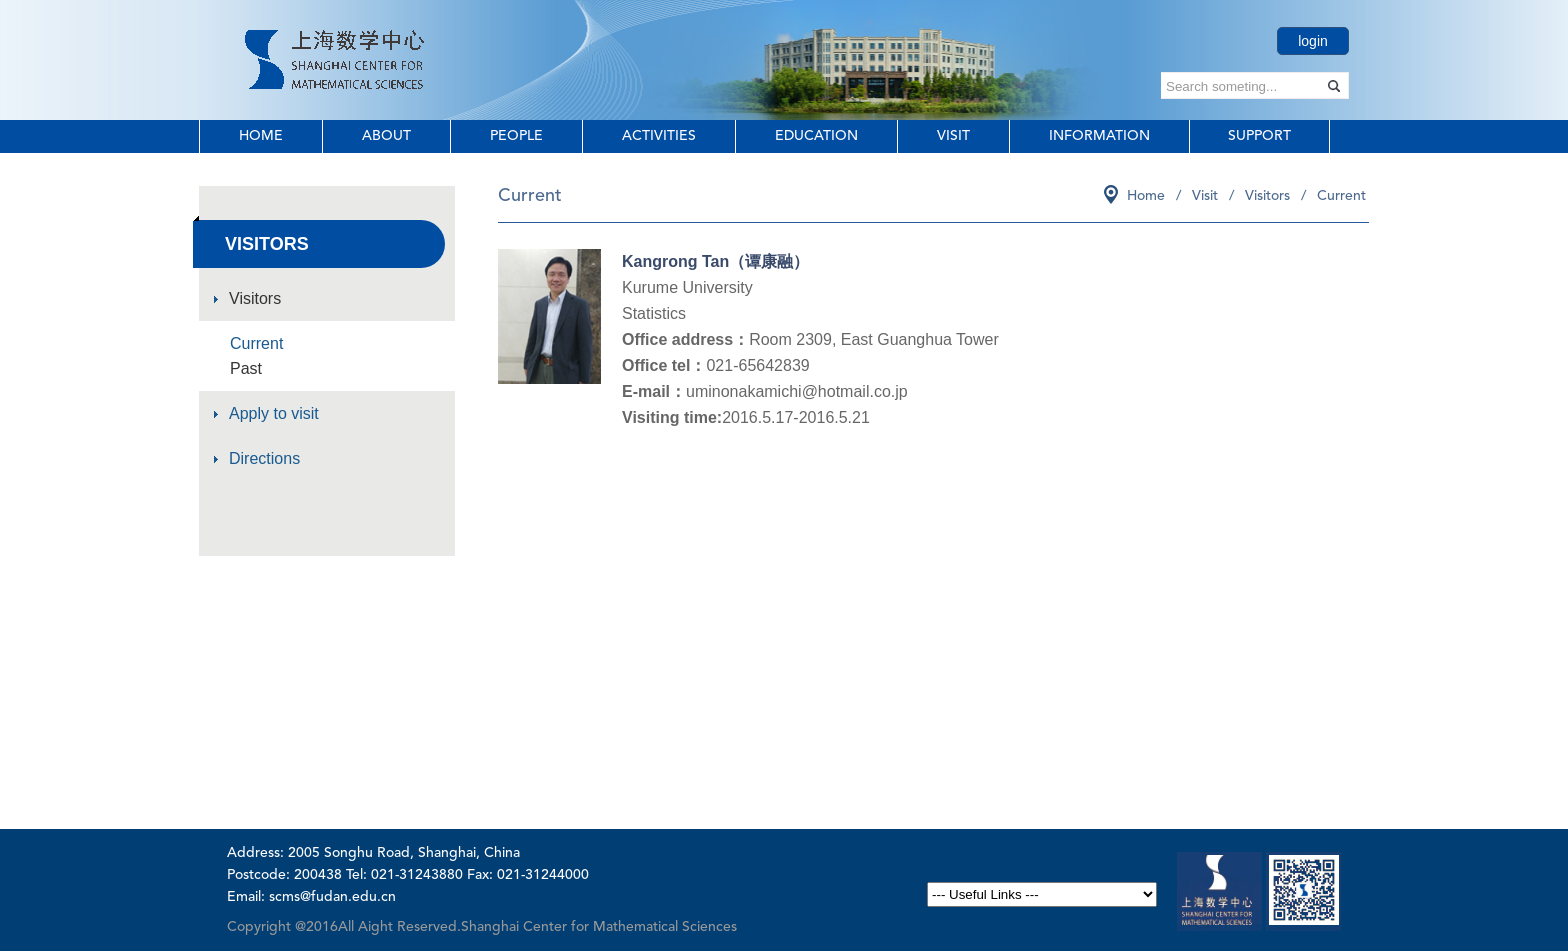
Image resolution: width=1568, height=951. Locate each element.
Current (256, 343)
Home (261, 136)
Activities (659, 136)
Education (816, 136)
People (516, 136)
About (386, 136)
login (1313, 41)
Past (246, 368)
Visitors (255, 298)
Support (1259, 136)
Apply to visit (274, 413)
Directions (264, 458)
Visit (953, 136)
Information (1099, 136)
